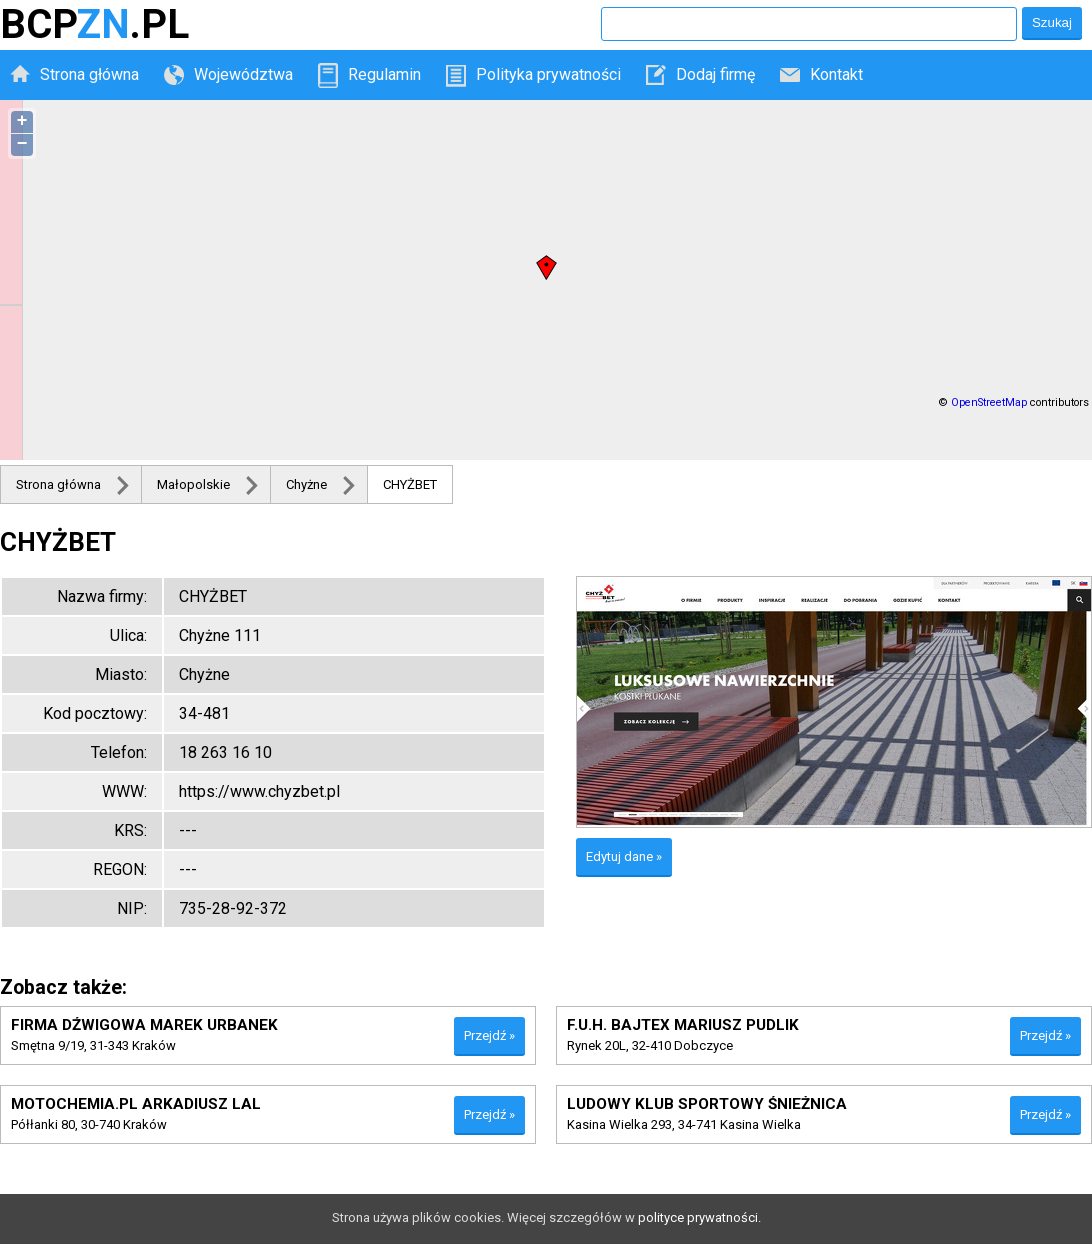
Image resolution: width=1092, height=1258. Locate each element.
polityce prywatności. (699, 1217)
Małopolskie (193, 484)
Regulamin (384, 74)
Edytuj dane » (624, 856)
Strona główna (89, 74)
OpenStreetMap (989, 402)
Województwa (243, 74)
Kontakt (836, 74)
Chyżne (306, 484)
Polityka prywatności (548, 74)
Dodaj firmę (715, 74)
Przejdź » (489, 1035)
